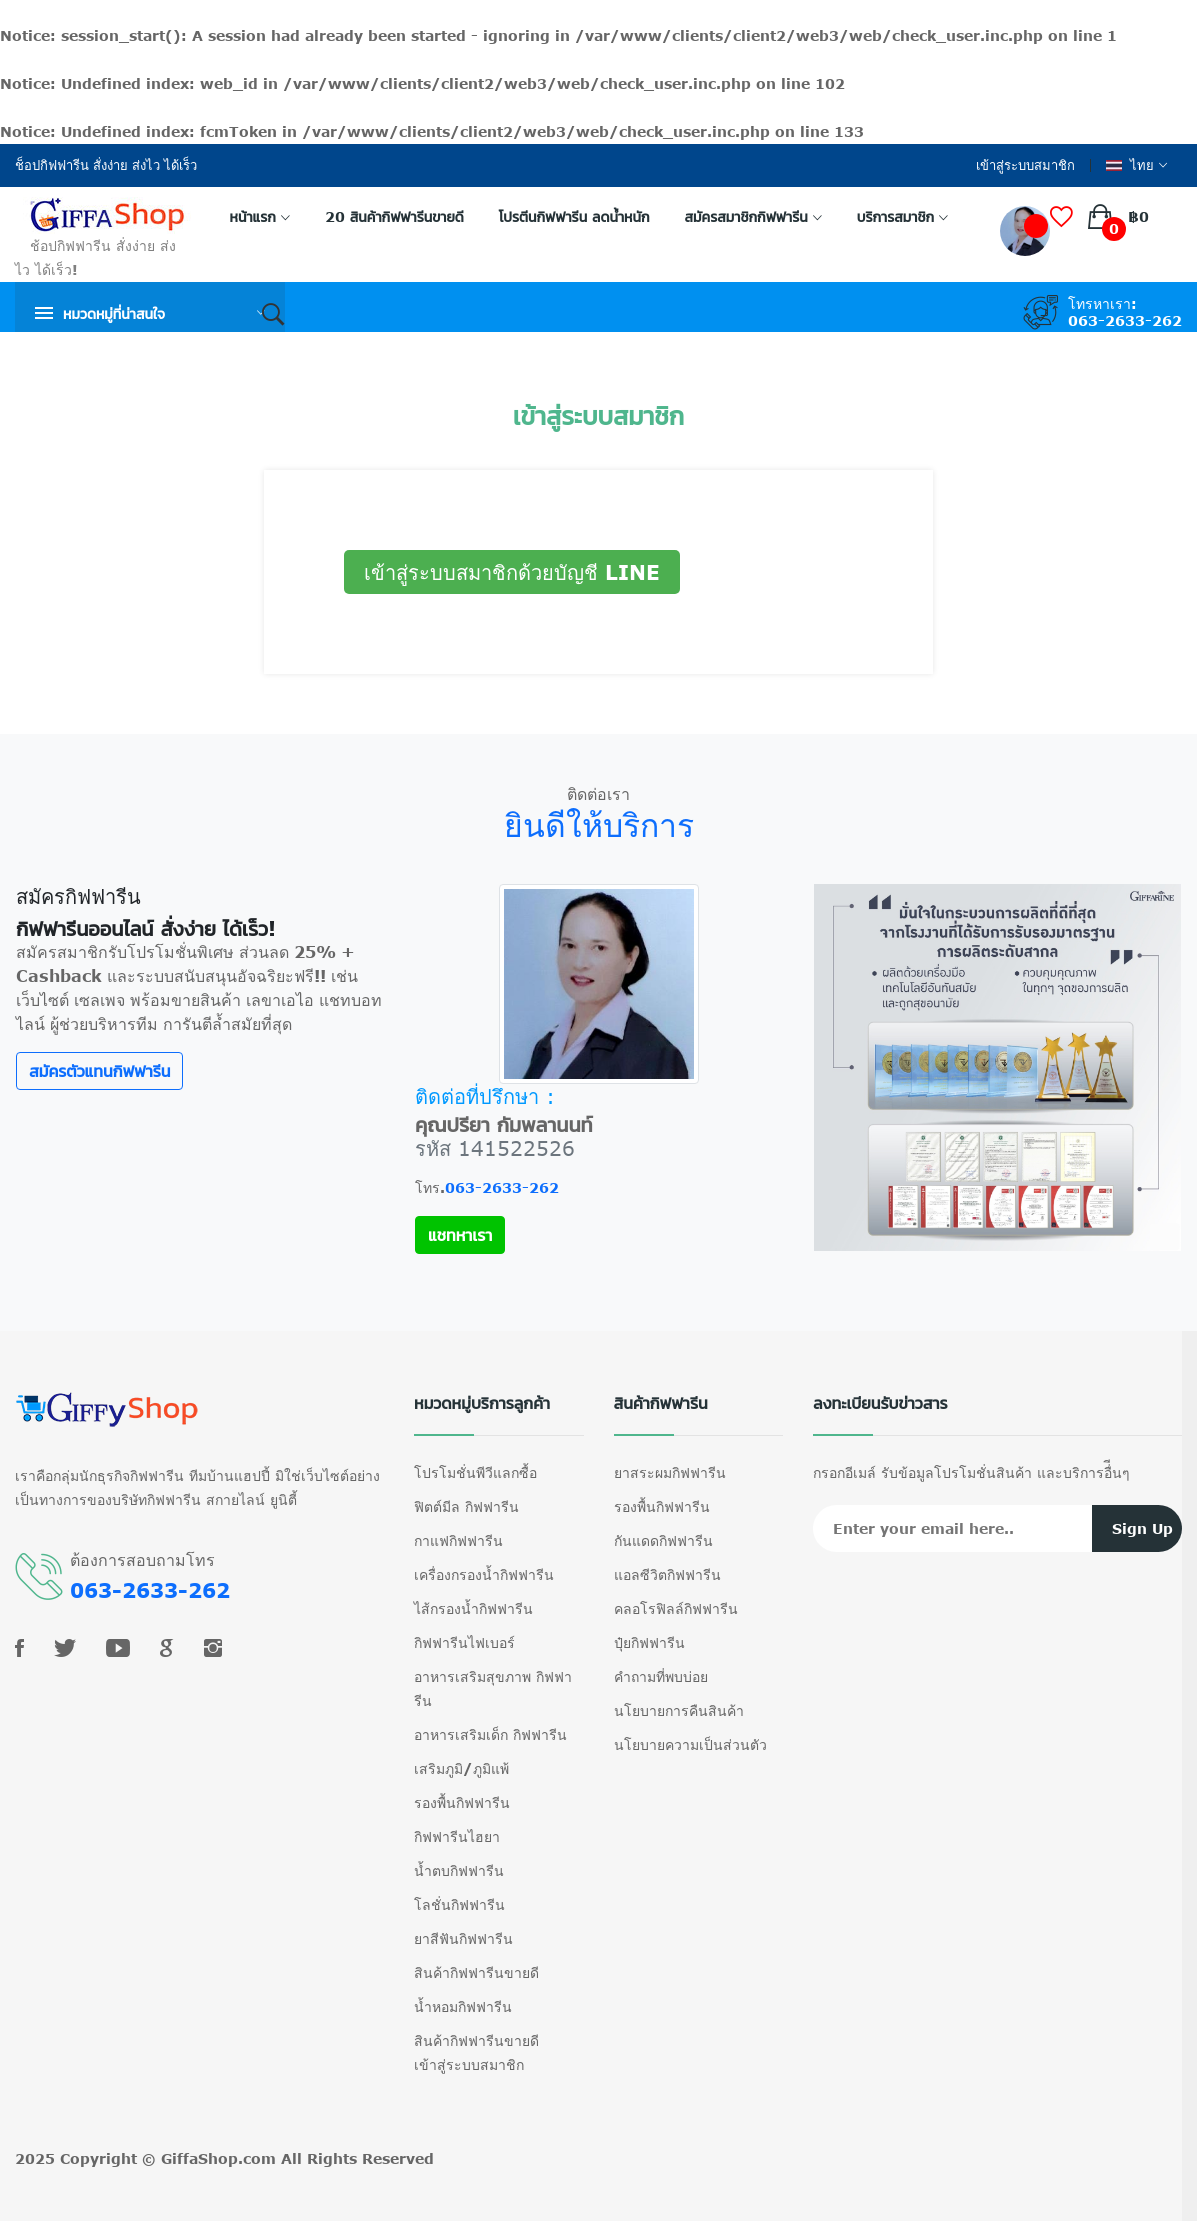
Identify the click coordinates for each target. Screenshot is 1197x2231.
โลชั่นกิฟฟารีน (459, 1904)
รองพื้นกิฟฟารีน (462, 1802)
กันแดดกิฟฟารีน (663, 1540)
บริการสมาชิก (902, 216)
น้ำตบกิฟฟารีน (459, 1870)
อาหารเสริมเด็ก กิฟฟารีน (490, 1734)
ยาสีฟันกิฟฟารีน (463, 1938)
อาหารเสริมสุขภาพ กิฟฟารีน (493, 1688)
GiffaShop (199, 2158)
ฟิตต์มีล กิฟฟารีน (466, 1506)
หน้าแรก (260, 216)
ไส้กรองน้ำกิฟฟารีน (473, 1608)
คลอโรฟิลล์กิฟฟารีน (676, 1608)
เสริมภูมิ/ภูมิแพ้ (461, 1768)
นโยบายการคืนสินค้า (679, 1710)
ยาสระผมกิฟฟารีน (670, 1472)
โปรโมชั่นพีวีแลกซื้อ (475, 1472)
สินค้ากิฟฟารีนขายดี (476, 1972)
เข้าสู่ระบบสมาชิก (1025, 165)
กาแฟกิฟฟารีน (458, 1540)
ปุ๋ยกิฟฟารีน (649, 1642)
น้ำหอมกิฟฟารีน (463, 2006)
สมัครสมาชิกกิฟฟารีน (753, 216)
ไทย (1136, 165)
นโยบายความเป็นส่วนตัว (690, 1744)
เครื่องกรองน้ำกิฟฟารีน (484, 1574)
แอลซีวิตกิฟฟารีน (667, 1574)
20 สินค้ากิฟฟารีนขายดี (394, 216)
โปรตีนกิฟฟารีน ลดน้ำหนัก (574, 216)
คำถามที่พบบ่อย (661, 1676)
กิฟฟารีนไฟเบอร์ (464, 1642)
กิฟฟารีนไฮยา (457, 1836)
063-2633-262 (1125, 320)
